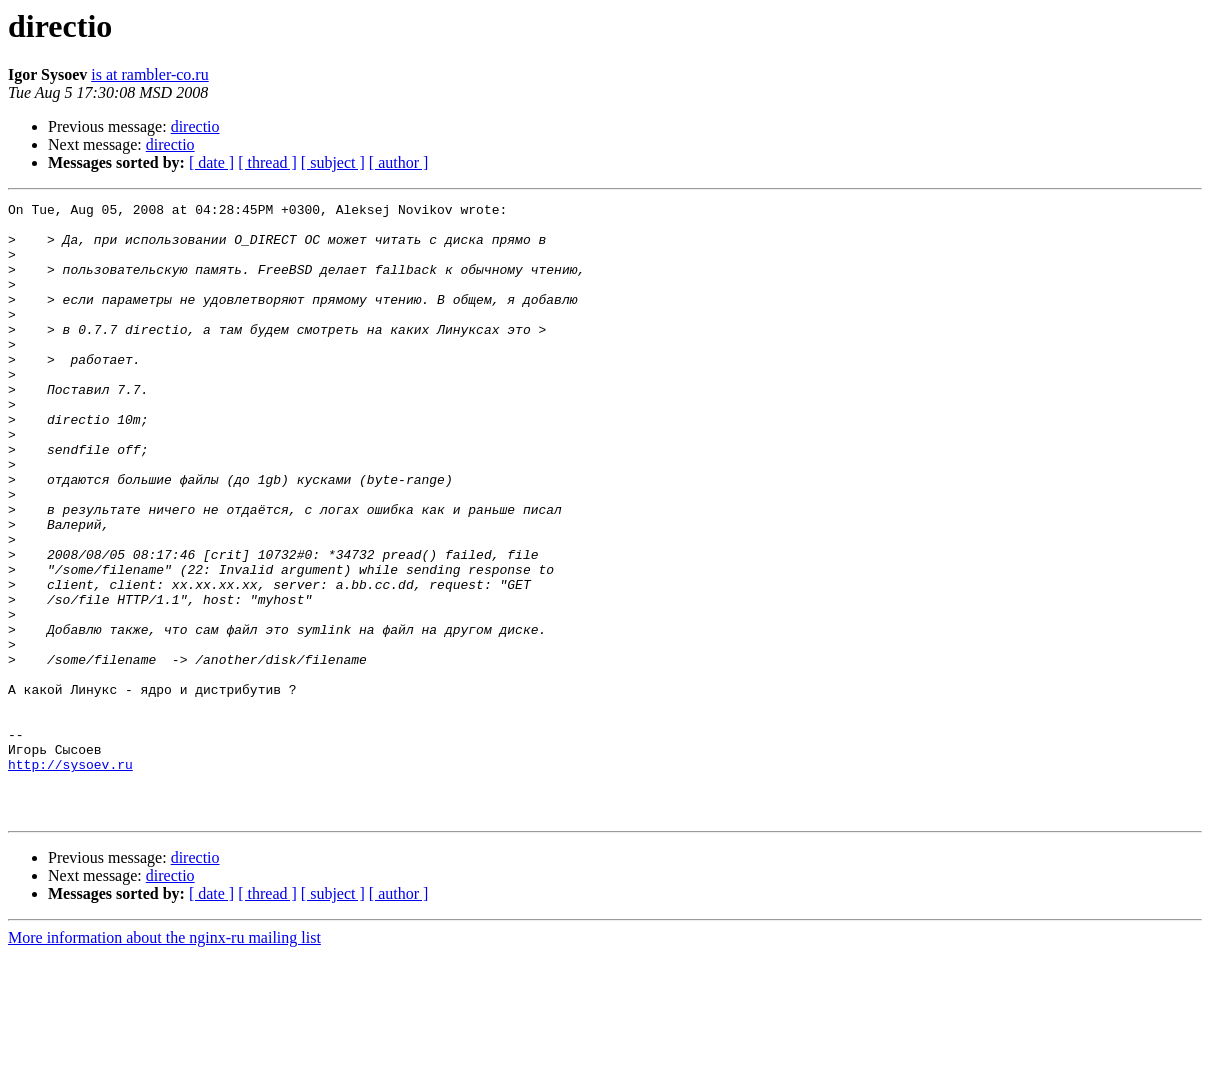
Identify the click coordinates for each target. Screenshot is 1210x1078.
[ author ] (399, 162)
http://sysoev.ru (70, 878)
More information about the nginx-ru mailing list (164, 1060)
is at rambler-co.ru (149, 74)
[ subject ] (333, 162)
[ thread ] (267, 162)
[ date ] (211, 162)
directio (195, 126)
